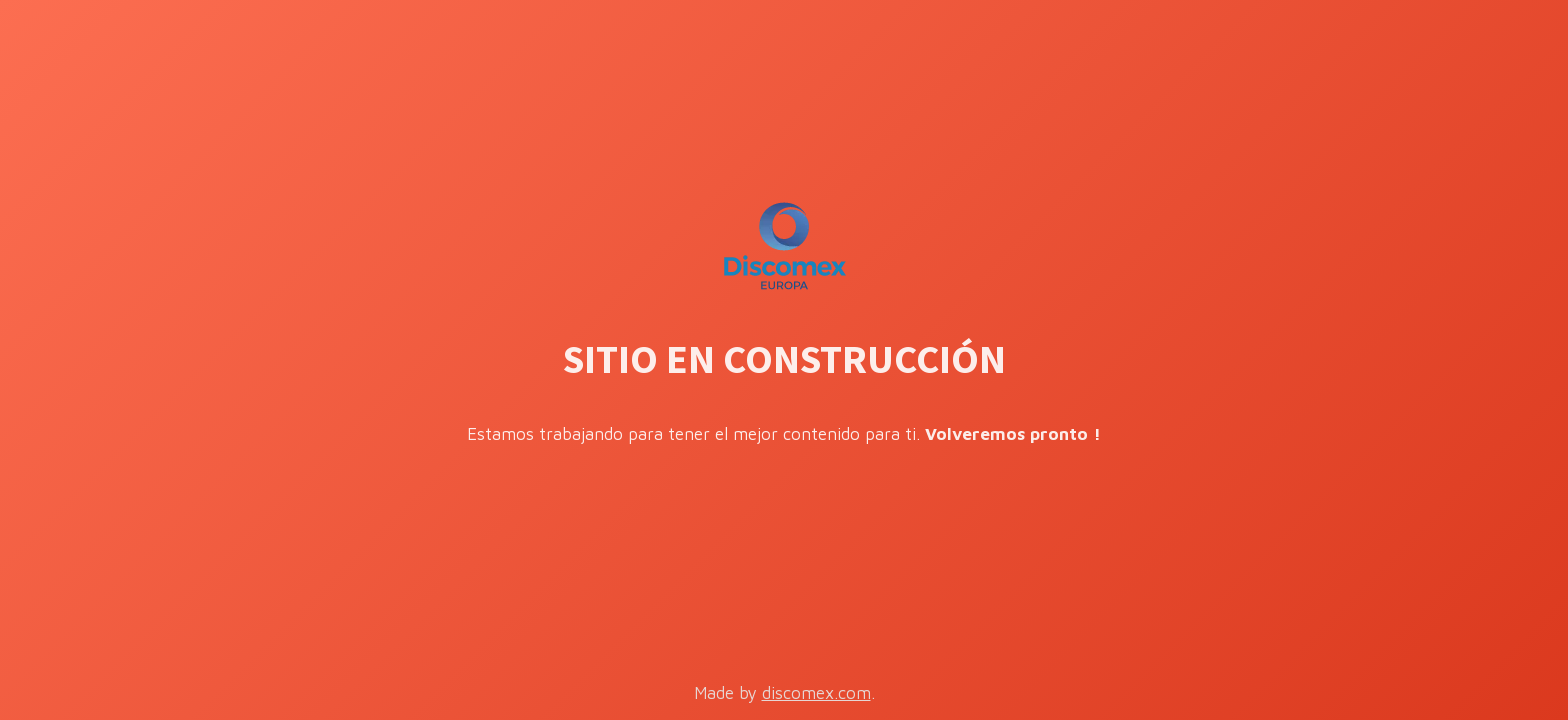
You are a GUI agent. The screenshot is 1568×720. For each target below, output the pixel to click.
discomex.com (816, 693)
